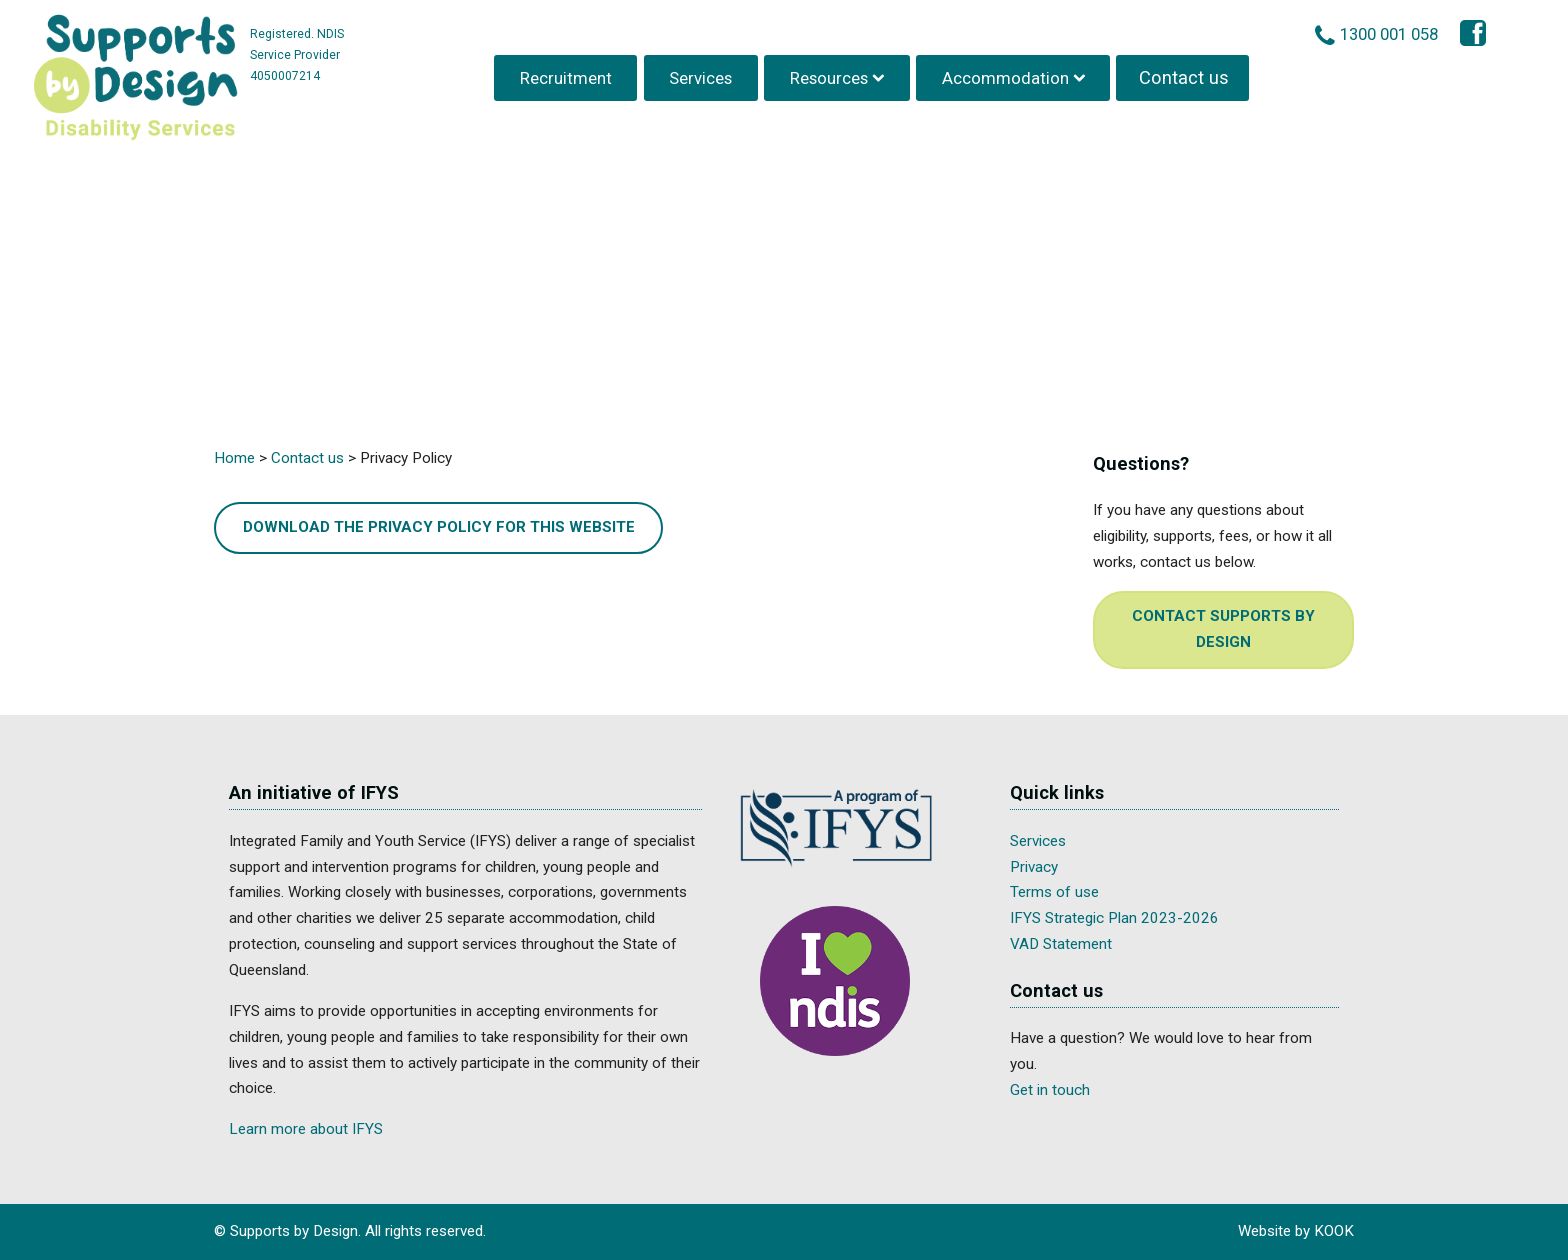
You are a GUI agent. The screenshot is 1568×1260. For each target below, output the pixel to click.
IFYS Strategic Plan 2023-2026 (1114, 918)
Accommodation (1007, 74)
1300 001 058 (1393, 31)
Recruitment (568, 74)
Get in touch (1050, 1090)
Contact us (1184, 74)
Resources (831, 74)
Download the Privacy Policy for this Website (439, 527)
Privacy (1034, 867)
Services (703, 74)
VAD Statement (1061, 944)
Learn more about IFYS (306, 1129)
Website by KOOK (1296, 1231)
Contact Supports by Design (1223, 629)
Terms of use (1054, 892)
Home (234, 458)
